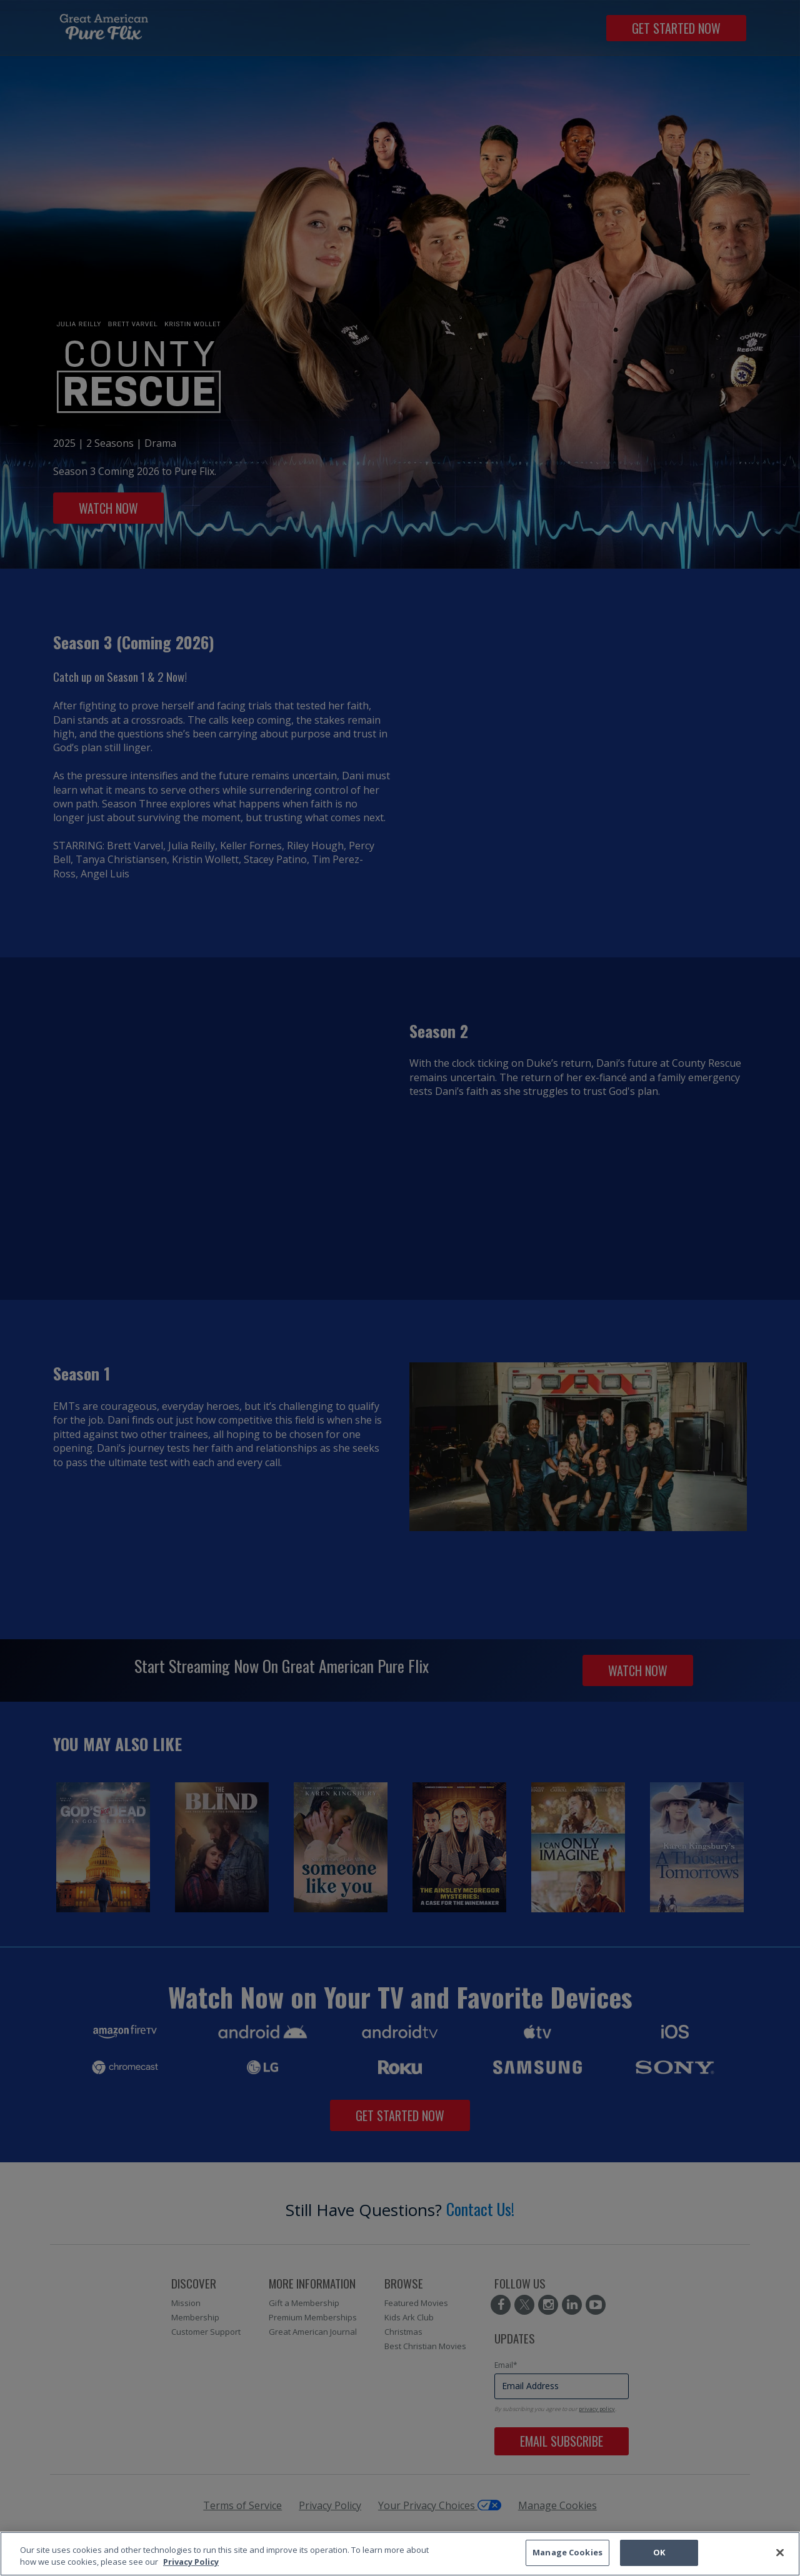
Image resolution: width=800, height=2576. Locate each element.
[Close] (780, 2552)
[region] (400, 2554)
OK (659, 2552)
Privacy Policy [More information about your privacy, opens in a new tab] (191, 2562)
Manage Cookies (567, 2552)
